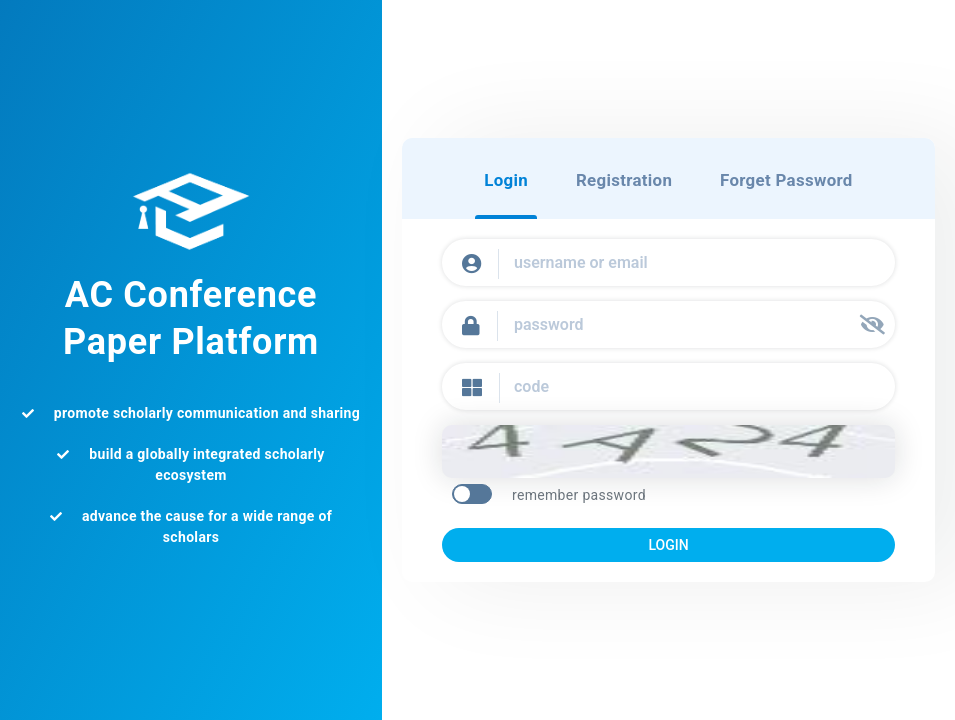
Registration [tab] (621, 181)
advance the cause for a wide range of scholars (191, 526)
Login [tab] (496, 181)
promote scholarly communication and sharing (191, 413)
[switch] (467, 495)
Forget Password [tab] (792, 181)
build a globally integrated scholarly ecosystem (190, 464)
